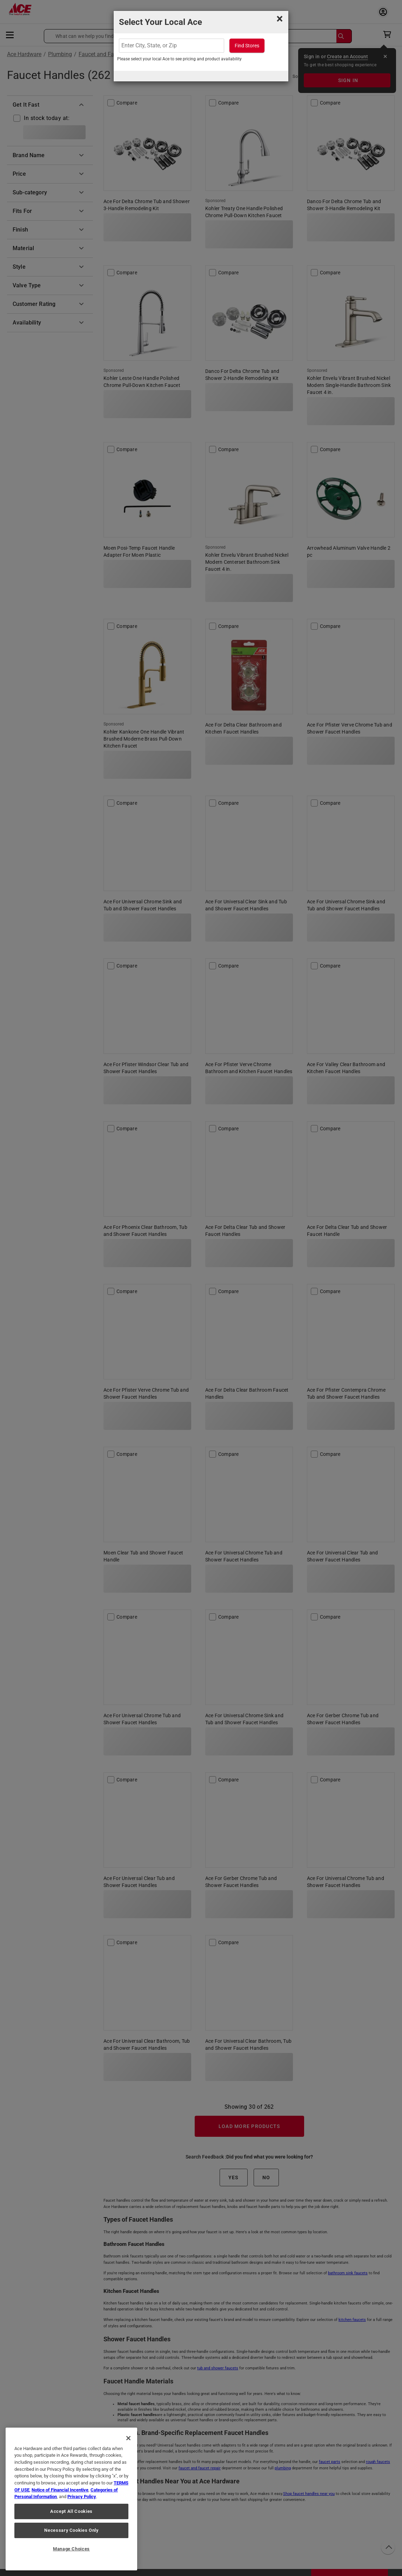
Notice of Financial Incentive (60, 2490)
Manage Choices (71, 2548)
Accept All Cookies (71, 2511)
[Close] (128, 2438)
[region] (71, 2499)
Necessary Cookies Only (71, 2530)
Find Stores (247, 45)
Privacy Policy (81, 2496)
